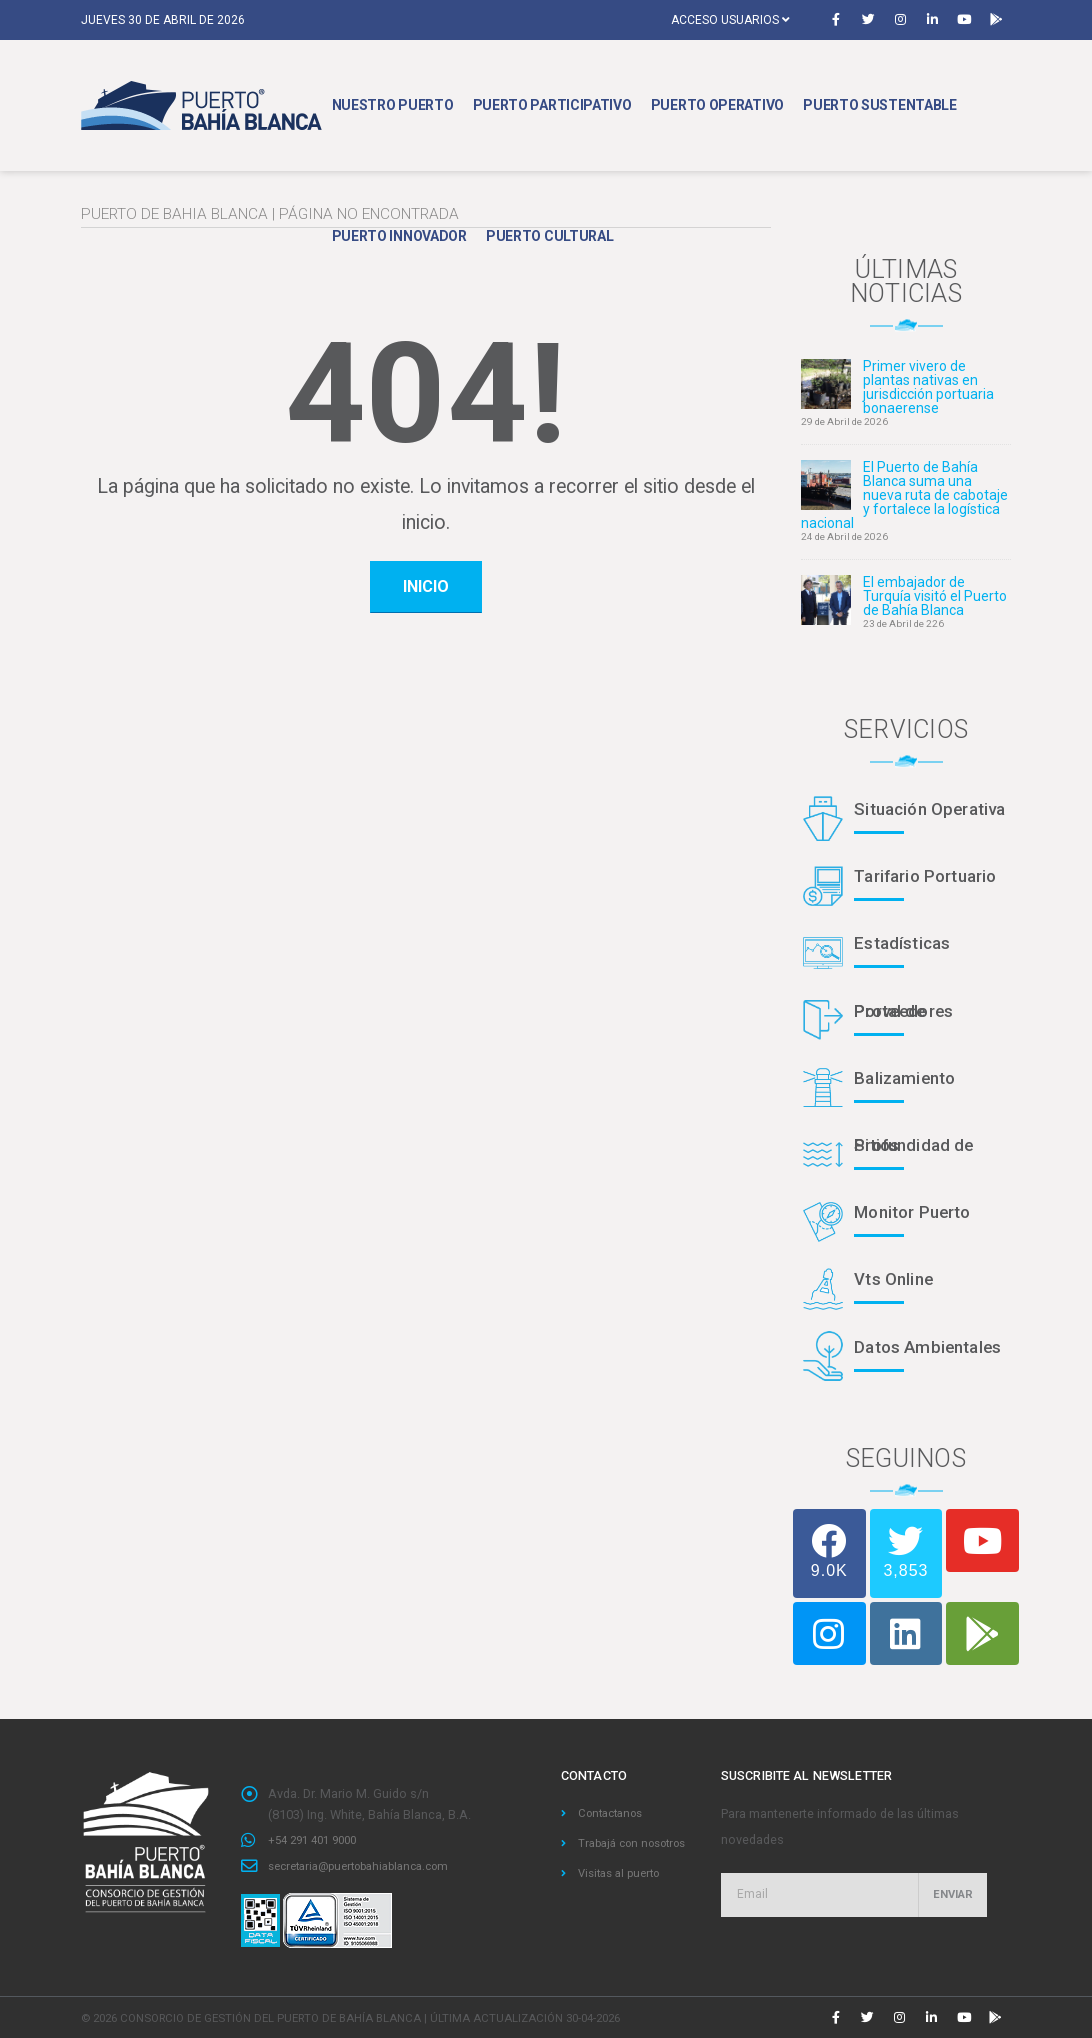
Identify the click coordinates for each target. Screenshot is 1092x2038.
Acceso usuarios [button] (730, 20)
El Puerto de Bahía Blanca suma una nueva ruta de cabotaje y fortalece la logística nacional (904, 495)
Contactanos (615, 1812)
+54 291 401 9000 (318, 1839)
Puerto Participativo (552, 105)
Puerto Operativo (717, 105)
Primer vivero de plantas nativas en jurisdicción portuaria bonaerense (928, 387)
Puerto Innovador (399, 236)
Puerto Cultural (550, 236)
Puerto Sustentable (880, 105)
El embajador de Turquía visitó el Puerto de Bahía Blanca (935, 596)
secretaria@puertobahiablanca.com (371, 1864)
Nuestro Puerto (393, 105)
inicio (426, 586)
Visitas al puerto (624, 1894)
